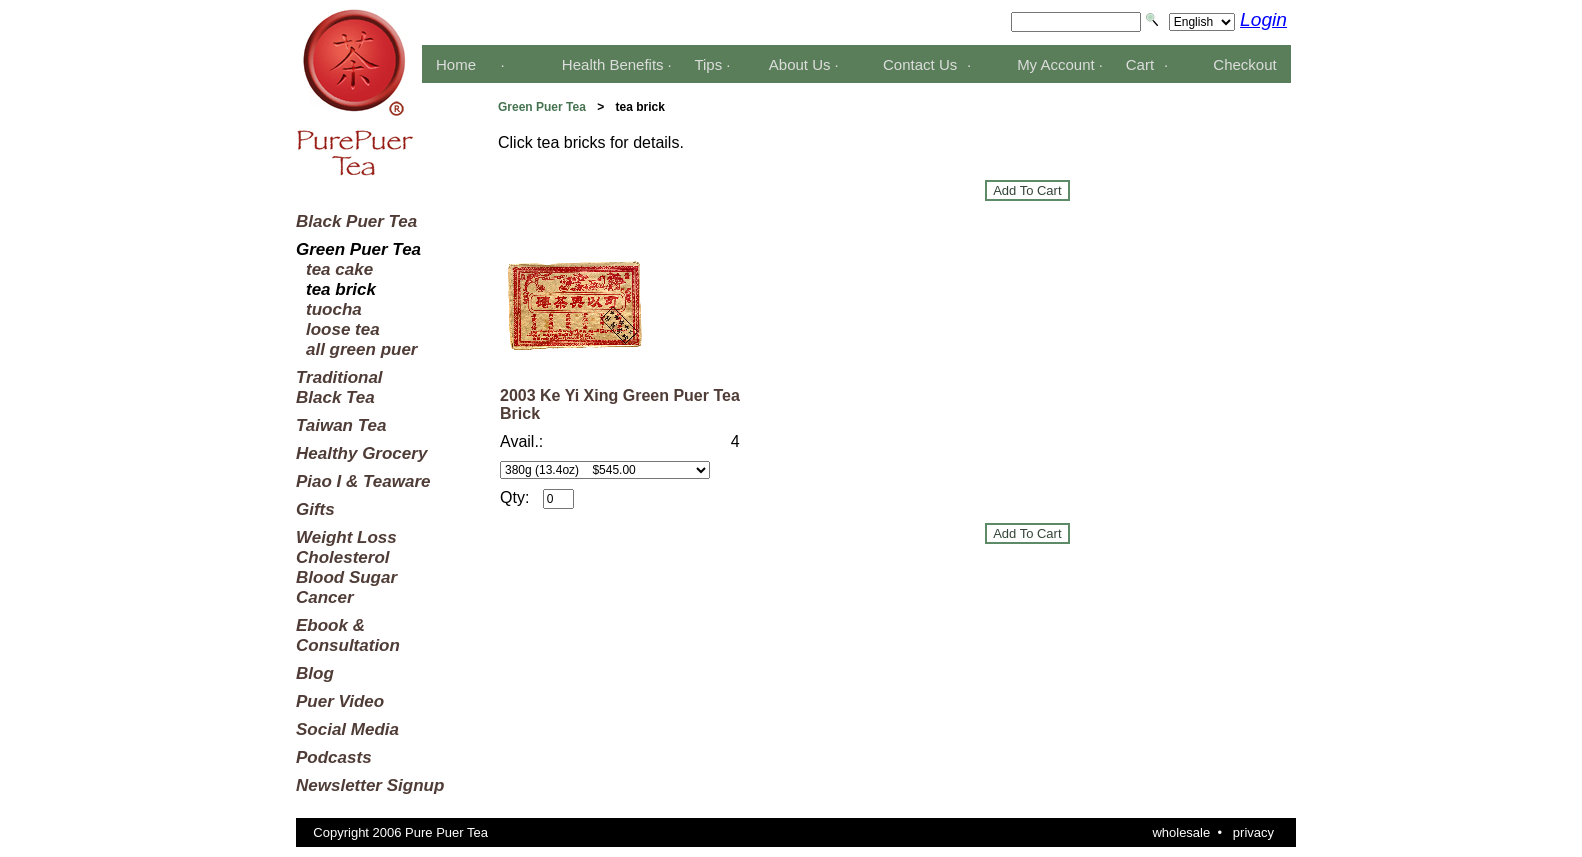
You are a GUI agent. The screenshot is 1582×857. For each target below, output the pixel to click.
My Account (1056, 64)
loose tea (343, 329)
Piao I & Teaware (363, 481)
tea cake (339, 269)
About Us (800, 64)
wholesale (1181, 832)
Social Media (347, 729)
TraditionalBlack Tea (339, 387)
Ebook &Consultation (348, 635)
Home (456, 64)
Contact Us (920, 64)
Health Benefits (613, 64)
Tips (708, 64)
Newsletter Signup (370, 785)
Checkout (1244, 64)
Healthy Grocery (361, 453)
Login (1263, 19)
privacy (1253, 832)
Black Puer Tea (356, 221)
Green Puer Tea (542, 107)
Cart (1140, 64)
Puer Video (340, 701)
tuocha (334, 309)
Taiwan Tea (341, 425)
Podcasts (334, 757)
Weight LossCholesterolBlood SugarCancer (346, 567)
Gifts (315, 509)
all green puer (361, 349)
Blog (315, 673)
